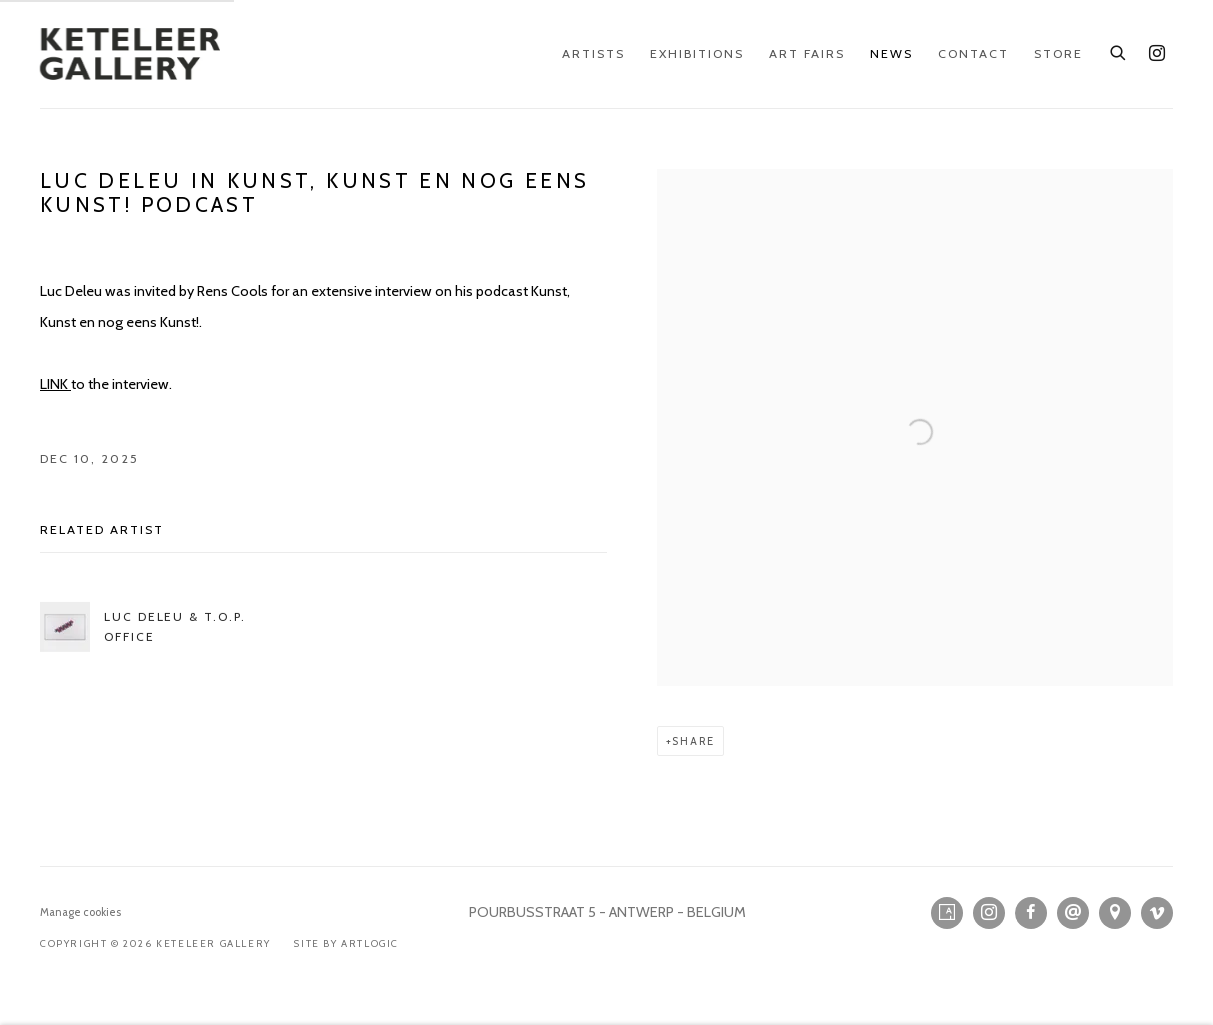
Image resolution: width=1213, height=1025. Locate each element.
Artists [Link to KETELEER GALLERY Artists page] (593, 53)
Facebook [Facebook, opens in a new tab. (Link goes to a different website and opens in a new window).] (1031, 913)
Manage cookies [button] (80, 912)
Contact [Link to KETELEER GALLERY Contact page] (973, 53)
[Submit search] (1119, 50)
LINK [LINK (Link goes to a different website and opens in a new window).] (55, 384)
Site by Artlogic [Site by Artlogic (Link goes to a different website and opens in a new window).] (346, 943)
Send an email (1073, 913)
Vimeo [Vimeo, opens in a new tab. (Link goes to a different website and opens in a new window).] (1157, 913)
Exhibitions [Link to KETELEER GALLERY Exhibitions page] (697, 53)
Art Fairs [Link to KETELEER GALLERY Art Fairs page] (807, 53)
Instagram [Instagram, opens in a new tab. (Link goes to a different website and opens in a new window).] (1157, 54)
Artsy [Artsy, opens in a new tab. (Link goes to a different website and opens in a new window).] (947, 913)
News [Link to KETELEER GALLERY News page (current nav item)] (891, 53)
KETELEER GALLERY (130, 54)
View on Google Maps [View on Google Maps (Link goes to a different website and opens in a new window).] (1115, 913)
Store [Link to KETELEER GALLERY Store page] (1058, 53)
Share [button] (693, 741)
